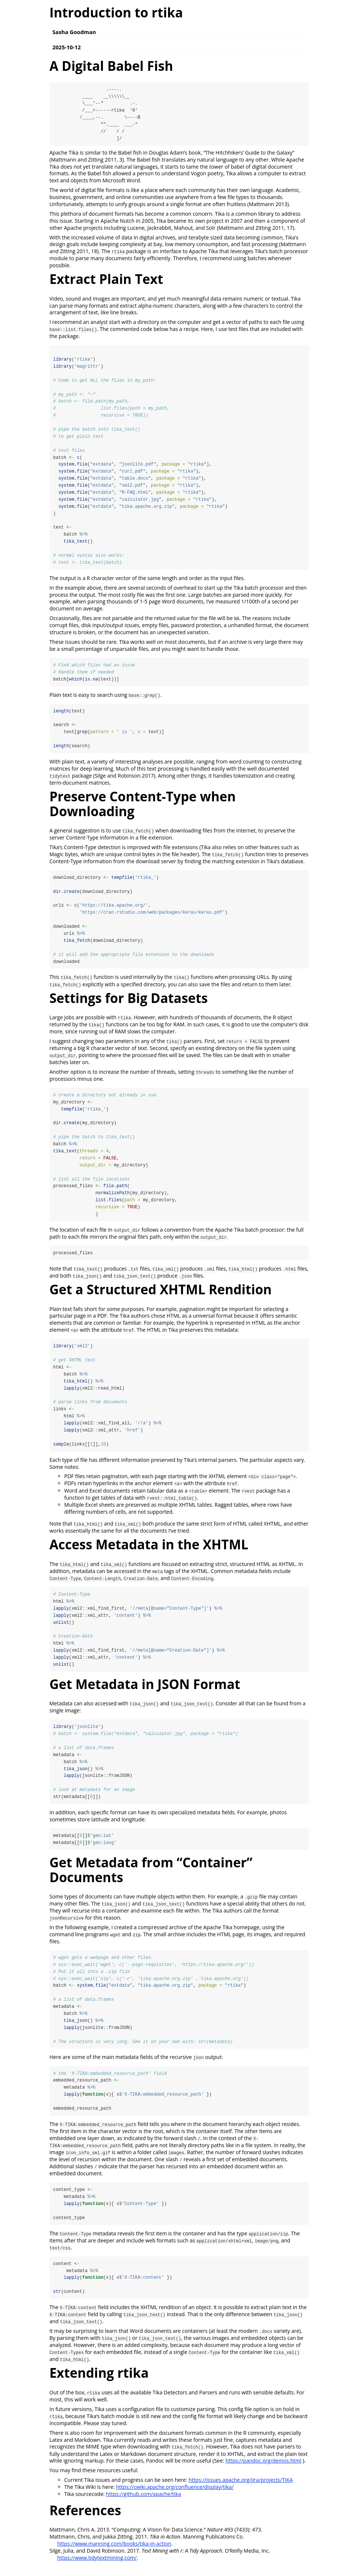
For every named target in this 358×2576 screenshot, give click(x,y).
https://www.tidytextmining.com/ (97, 2566)
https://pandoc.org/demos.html (263, 2470)
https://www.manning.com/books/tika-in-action (114, 2553)
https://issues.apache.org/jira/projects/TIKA (240, 2489)
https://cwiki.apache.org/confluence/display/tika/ (175, 2496)
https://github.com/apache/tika (143, 2503)
